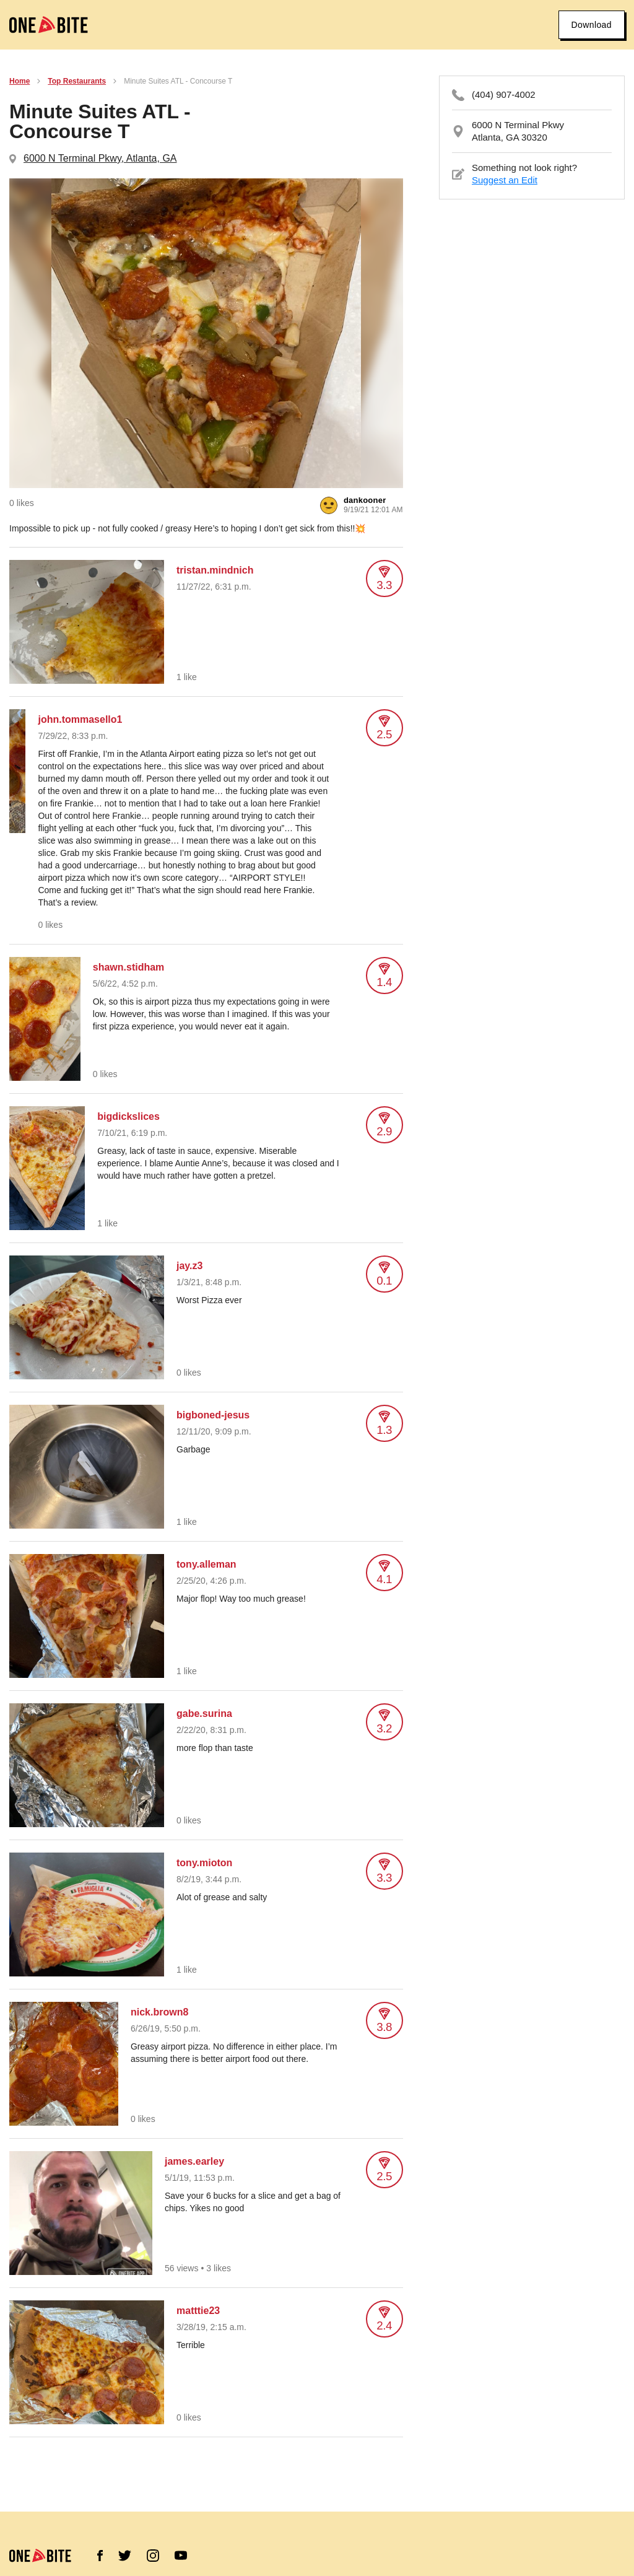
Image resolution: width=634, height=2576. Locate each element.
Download (591, 25)
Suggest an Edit (504, 180)
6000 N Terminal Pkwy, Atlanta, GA (100, 158)
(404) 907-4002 (504, 94)
